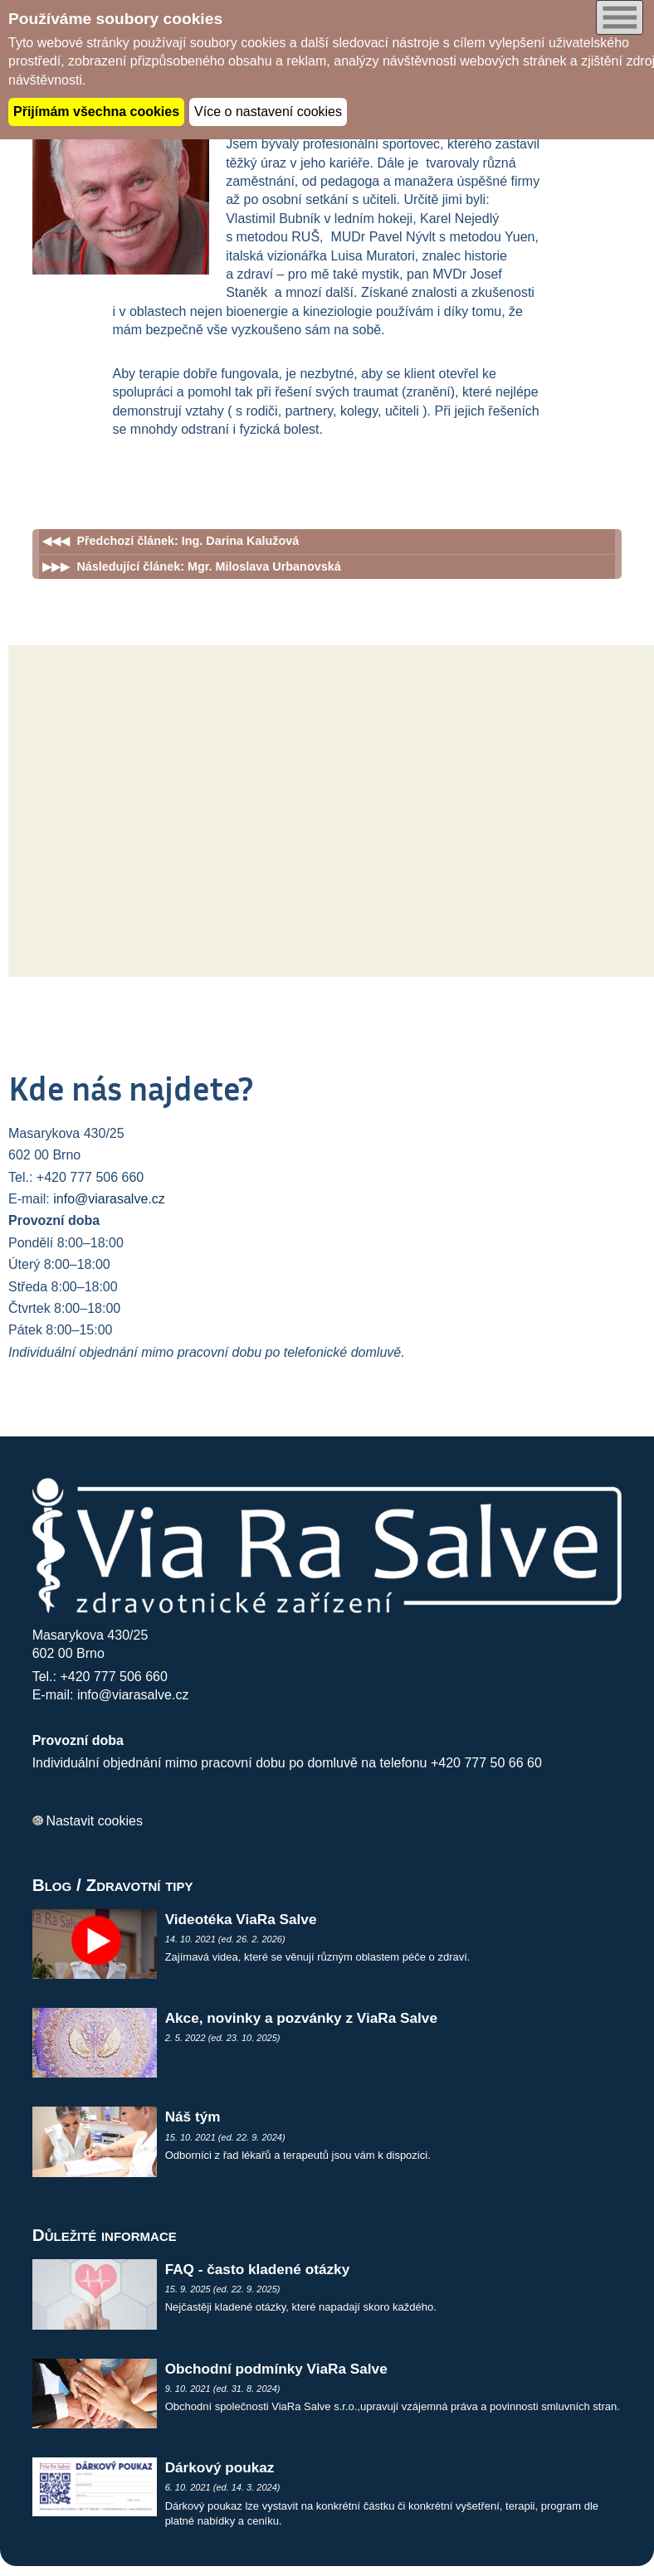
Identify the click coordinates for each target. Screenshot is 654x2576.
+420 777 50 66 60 (486, 1763)
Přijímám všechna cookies (96, 111)
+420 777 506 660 (113, 1677)
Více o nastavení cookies (268, 111)
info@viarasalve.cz (109, 1199)
